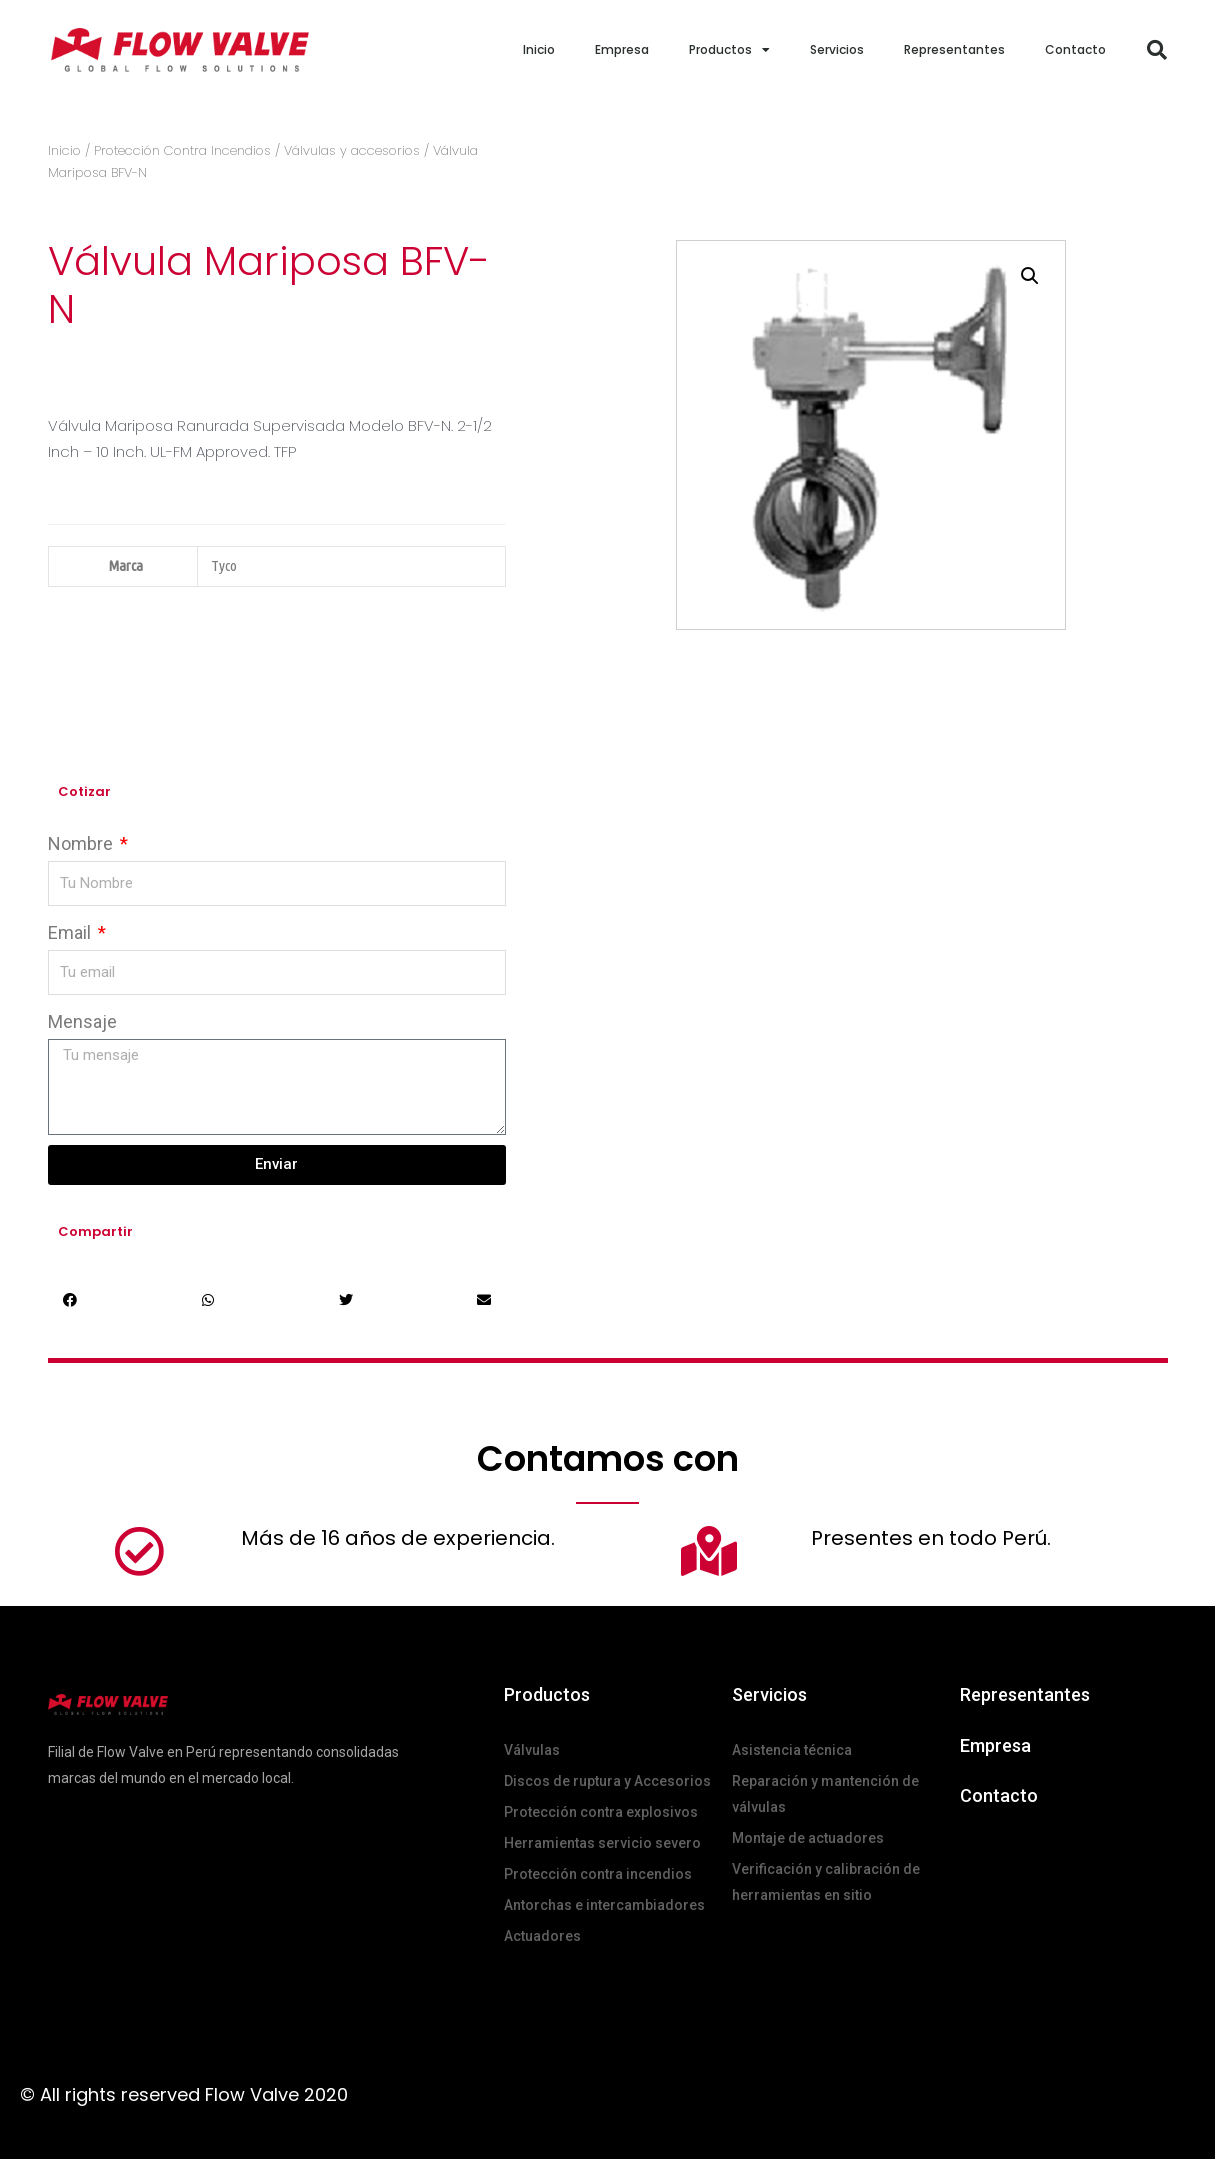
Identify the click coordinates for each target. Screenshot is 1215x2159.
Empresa (622, 49)
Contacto (1075, 49)
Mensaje (82, 1021)
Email (71, 932)
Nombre (82, 843)
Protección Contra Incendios (182, 150)
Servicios (837, 49)
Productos (729, 50)
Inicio (539, 49)
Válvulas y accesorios (352, 150)
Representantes (954, 49)
